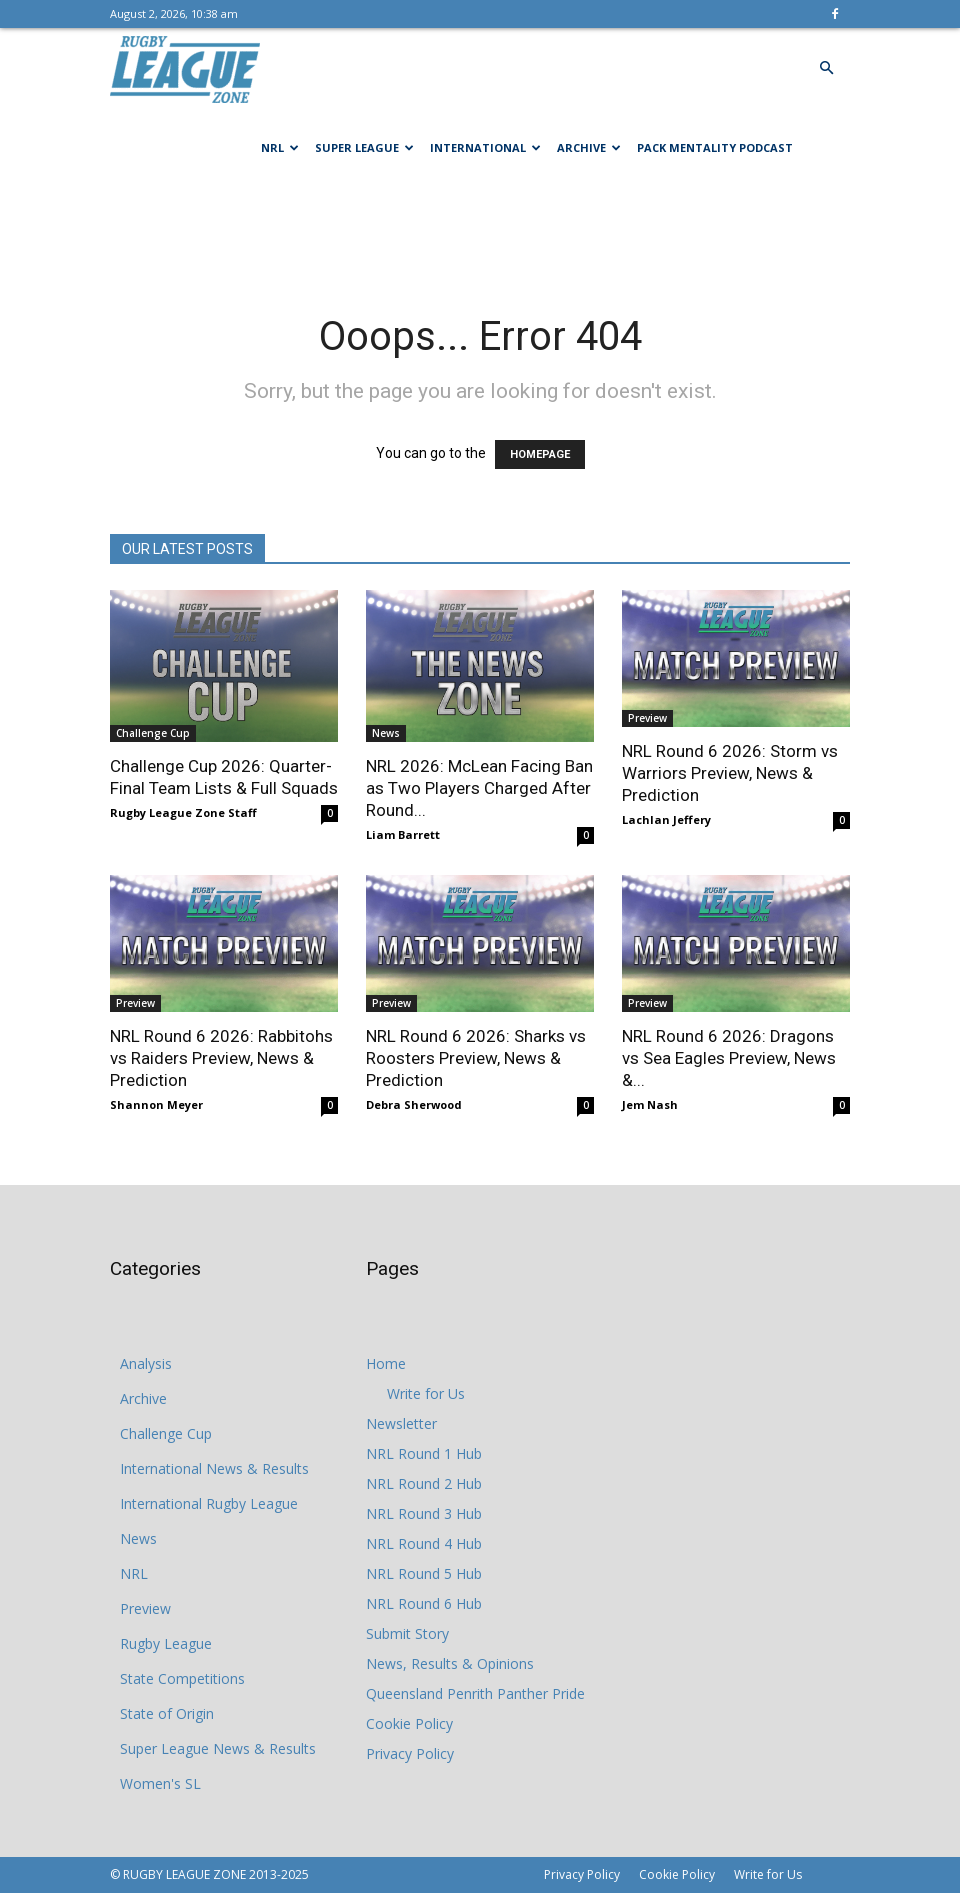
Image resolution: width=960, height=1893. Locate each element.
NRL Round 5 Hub (424, 1573)
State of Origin (167, 1713)
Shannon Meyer (156, 1104)
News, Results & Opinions (450, 1663)
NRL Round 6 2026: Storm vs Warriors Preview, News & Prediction (730, 773)
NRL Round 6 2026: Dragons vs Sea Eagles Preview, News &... (729, 1058)
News (386, 733)
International (485, 147)
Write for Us (426, 1393)
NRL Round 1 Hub (424, 1453)
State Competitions (182, 1678)
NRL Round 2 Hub (424, 1483)
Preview (647, 718)
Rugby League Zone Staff (183, 812)
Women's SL (160, 1783)
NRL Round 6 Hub (424, 1603)
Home (386, 1363)
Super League (364, 147)
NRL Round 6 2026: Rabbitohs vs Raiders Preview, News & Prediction (221, 1058)
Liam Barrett (403, 834)
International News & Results (214, 1468)
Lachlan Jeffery (666, 819)
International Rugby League (209, 1503)
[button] (826, 68)
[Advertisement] (480, 232)
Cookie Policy (409, 1723)
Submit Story (407, 1633)
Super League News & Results (218, 1748)
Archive (589, 147)
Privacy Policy (410, 1753)
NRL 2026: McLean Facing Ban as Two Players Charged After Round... (479, 788)
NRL (280, 147)
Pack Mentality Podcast (715, 147)
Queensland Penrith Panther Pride (475, 1693)
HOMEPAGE (540, 454)
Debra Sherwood (414, 1104)
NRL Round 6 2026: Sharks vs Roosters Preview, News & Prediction (476, 1058)
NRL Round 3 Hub (424, 1513)
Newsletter (401, 1423)
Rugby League (166, 1643)
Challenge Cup (153, 733)
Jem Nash (650, 1104)
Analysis (146, 1363)
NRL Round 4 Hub (424, 1543)
